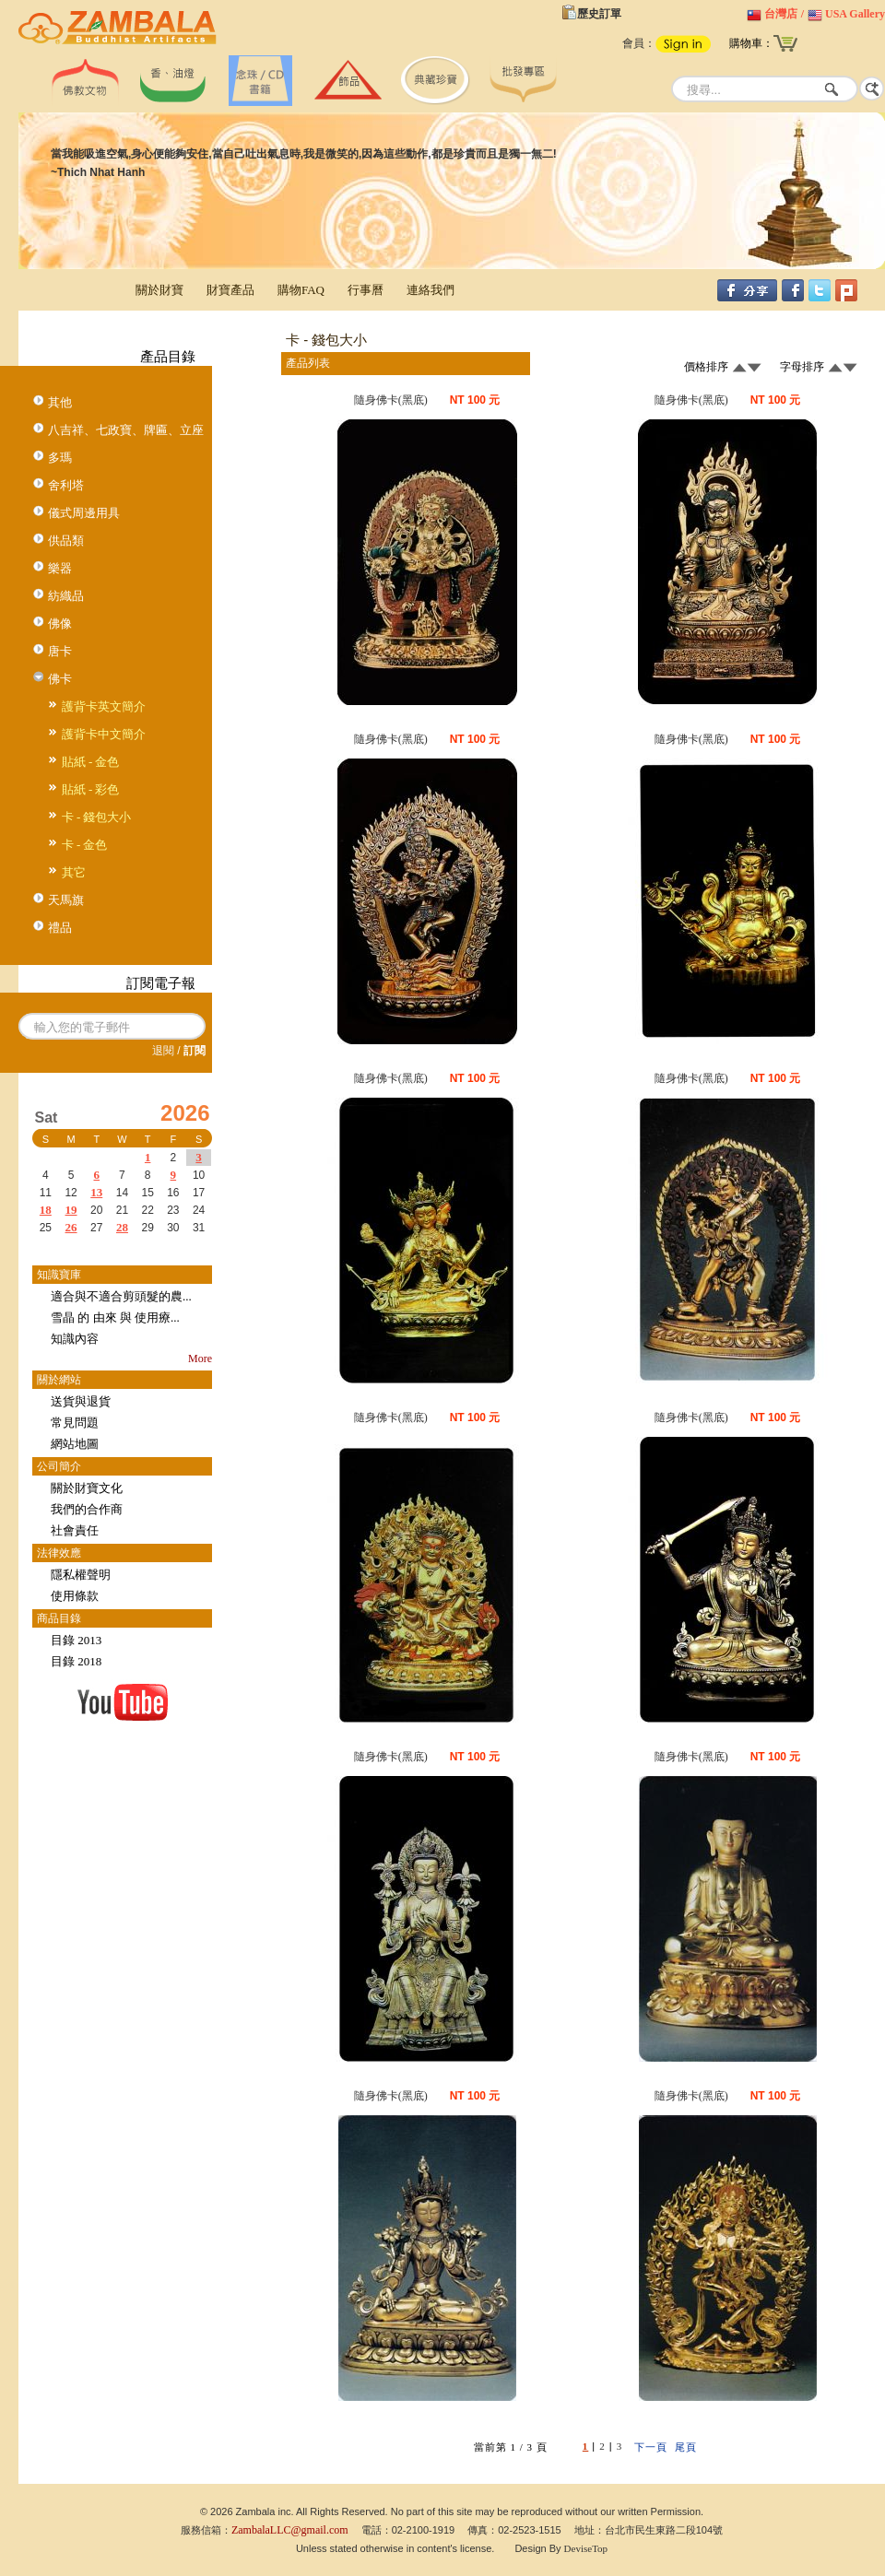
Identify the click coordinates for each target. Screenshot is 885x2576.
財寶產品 (230, 290)
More (200, 1358)
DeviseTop (586, 2548)
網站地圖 (75, 1444)
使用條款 (75, 1596)
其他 (60, 402)
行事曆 (366, 290)
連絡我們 (430, 290)
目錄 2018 (76, 1661)
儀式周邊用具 (84, 513)
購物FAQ (300, 290)
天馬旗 (66, 900)
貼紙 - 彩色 (91, 789)
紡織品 (66, 596)
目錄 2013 (76, 1640)
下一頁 (650, 2446)
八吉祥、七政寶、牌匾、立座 (126, 430)
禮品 (60, 928)
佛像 (60, 623)
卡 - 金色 (85, 845)
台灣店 (780, 13)
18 (46, 1210)
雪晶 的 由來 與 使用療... (115, 1317)
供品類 (66, 540)
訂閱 (194, 1050)
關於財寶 (159, 290)
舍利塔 (66, 485)
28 (122, 1227)
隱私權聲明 (81, 1575)
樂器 (60, 568)
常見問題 (75, 1422)
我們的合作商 (87, 1509)
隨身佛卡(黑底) (391, 400)
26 (71, 1227)
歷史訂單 (599, 13)
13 (96, 1192)
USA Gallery (855, 13)
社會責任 (75, 1530)
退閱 (163, 1050)
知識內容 (75, 1339)
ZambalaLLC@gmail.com (289, 2529)
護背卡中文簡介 (104, 734)
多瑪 (60, 458)
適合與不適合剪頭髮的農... (121, 1296)
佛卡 (60, 679)
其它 (74, 872)
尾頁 (686, 2446)
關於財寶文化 (87, 1488)
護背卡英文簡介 (104, 706)
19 (71, 1210)
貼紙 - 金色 (91, 762)
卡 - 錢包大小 (97, 817)
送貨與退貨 (81, 1401)
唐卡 (60, 651)
